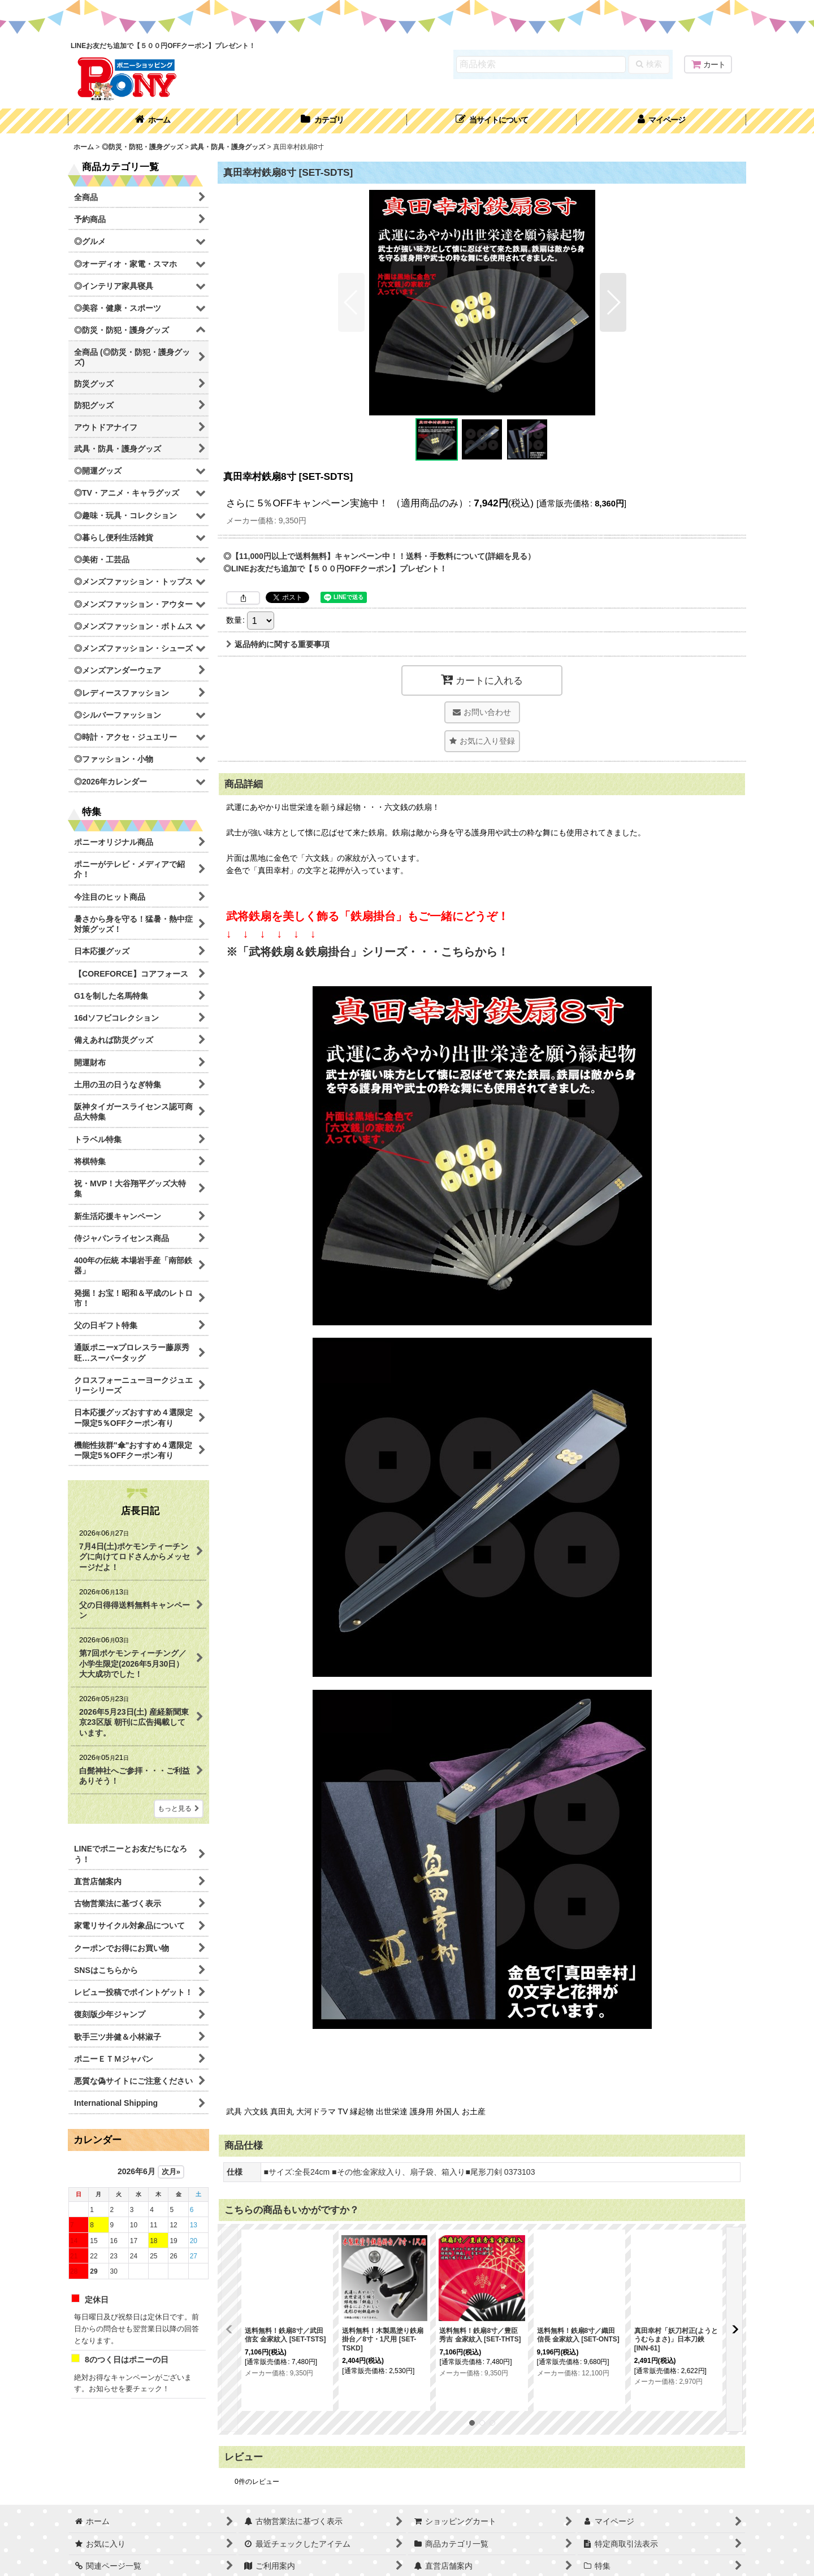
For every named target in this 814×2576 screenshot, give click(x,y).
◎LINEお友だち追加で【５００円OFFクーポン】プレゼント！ (335, 568)
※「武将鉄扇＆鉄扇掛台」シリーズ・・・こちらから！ (367, 952)
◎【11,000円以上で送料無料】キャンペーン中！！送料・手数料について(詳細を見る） (379, 556)
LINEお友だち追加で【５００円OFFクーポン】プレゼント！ (163, 46)
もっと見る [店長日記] (179, 1808)
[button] (492, 121)
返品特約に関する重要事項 (278, 644)
